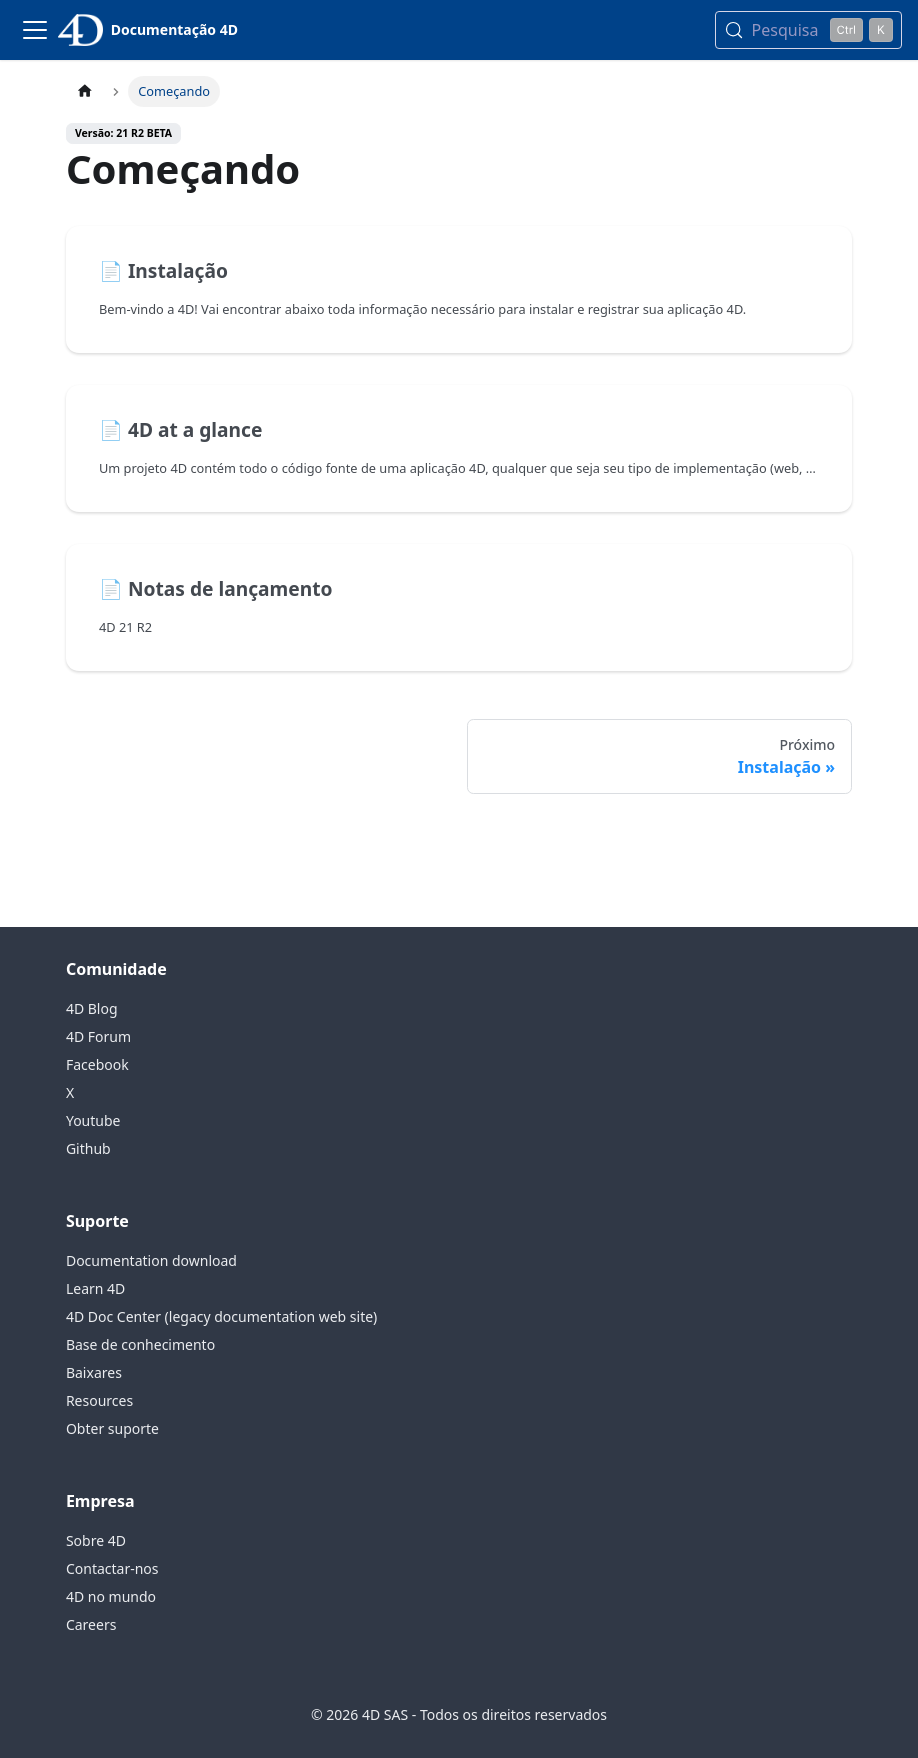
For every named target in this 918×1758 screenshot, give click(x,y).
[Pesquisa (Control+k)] (808, 30)
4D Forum (98, 1036)
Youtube (93, 1120)
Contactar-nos (112, 1568)
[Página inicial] (85, 91)
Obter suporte (112, 1428)
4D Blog (92, 1008)
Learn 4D (95, 1288)
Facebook (97, 1064)
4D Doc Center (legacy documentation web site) (221, 1316)
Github (88, 1148)
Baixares (94, 1372)
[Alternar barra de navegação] (35, 30)
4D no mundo (111, 1596)
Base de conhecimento (140, 1344)
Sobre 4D (96, 1540)
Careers (91, 1624)
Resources (99, 1400)
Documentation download (151, 1260)
